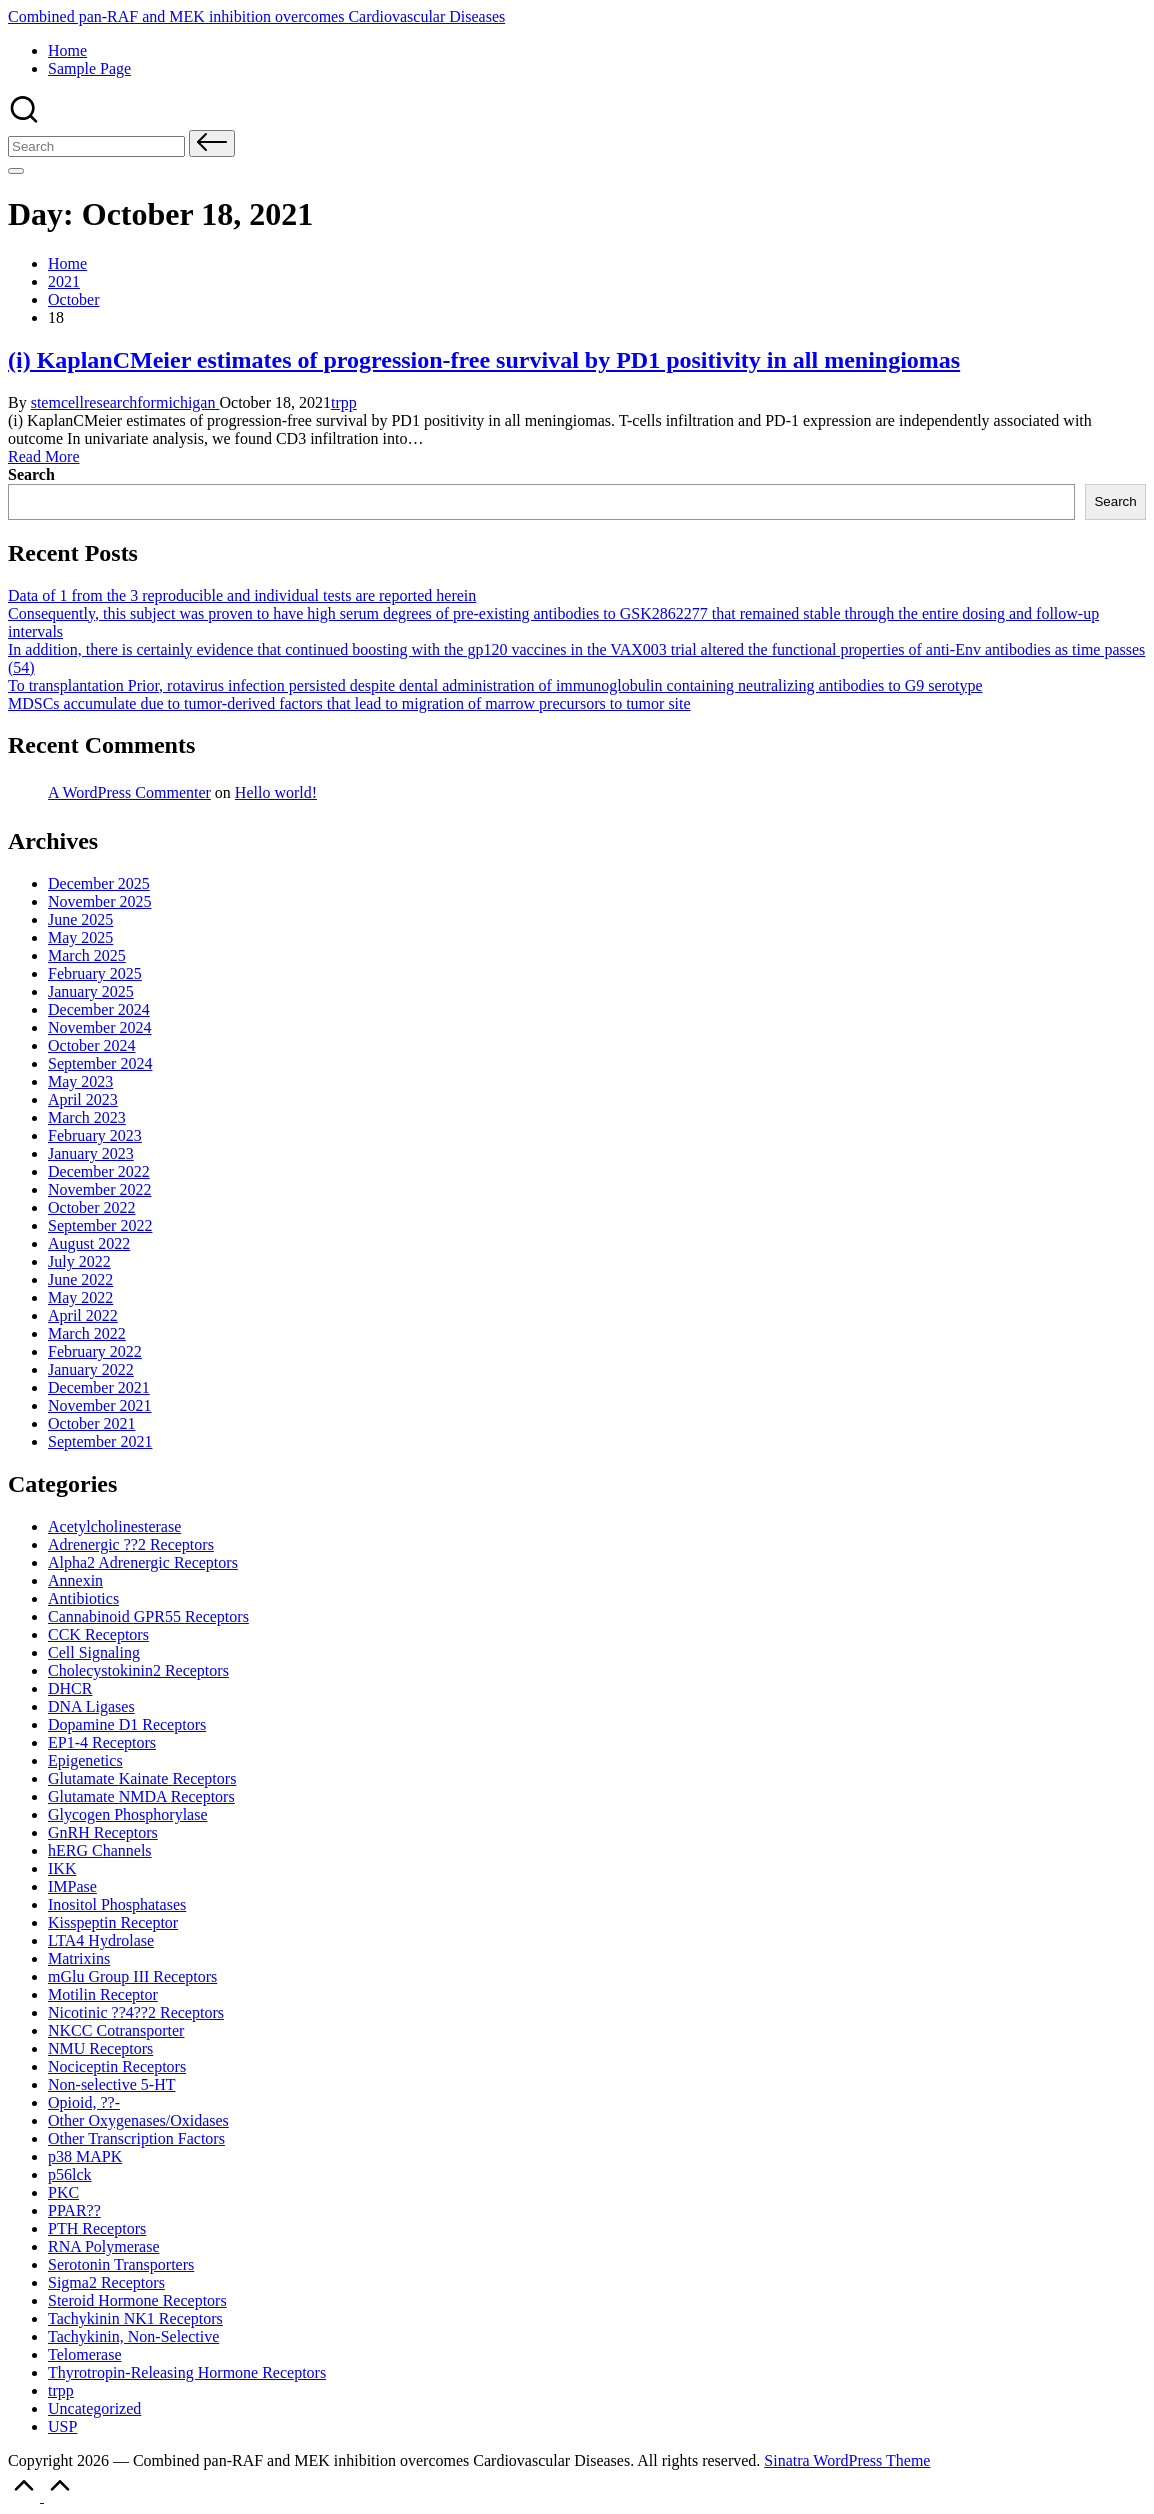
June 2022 (80, 1279)
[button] (212, 143)
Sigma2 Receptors (106, 2282)
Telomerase (85, 2354)
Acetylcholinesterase (114, 1526)
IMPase (72, 1886)
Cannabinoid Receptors (148, 1616)
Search (31, 474)
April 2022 (83, 1315)
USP (62, 2426)
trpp (344, 402)
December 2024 (99, 1009)
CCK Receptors (98, 1634)
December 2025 (99, 883)
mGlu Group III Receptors (132, 1976)
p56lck (70, 2174)
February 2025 (95, 973)
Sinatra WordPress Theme (847, 2460)
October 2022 (92, 1207)
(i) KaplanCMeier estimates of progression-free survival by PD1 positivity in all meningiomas (484, 360)
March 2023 (87, 1117)
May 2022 (80, 1297)
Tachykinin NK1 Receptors (135, 2318)
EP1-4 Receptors (102, 1742)
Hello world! (276, 792)
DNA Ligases (91, 1706)
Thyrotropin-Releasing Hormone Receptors (187, 2372)
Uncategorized (94, 2408)
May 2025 (80, 937)
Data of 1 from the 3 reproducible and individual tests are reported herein (242, 595)
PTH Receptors (97, 2228)
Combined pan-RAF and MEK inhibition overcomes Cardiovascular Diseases (256, 16)
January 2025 (91, 991)
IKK (62, 1868)
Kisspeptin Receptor (113, 1922)
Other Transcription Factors (136, 2138)
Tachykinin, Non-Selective (133, 2336)
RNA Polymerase (104, 2246)
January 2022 (91, 1369)
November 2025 (100, 901)
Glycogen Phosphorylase (128, 1814)
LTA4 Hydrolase (101, 1940)
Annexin (75, 1580)
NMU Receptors (100, 2048)
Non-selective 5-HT (112, 2084)
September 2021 (100, 1441)
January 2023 (91, 1153)
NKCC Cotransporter (116, 2030)
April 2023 (83, 1099)
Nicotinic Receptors (136, 2012)
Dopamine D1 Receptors (127, 1724)
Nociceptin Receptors (117, 2066)
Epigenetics (85, 1760)
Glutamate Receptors (142, 1778)
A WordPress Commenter (129, 792)
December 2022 (99, 1171)
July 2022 (79, 1261)
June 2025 (80, 919)
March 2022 (87, 1333)
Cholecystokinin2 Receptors (138, 1670)
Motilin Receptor (103, 1994)
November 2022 (100, 1189)
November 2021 (100, 1405)
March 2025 (87, 955)
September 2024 (100, 1063)
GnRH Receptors (103, 1832)
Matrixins (79, 1958)
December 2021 (99, 1387)
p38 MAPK (85, 2156)
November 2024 (100, 1027)
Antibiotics (83, 1598)
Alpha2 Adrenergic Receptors (143, 1562)
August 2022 (89, 1243)
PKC (63, 2192)
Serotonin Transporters (121, 2264)
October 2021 (92, 1423)
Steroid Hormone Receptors (137, 2300)
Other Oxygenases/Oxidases (138, 2120)
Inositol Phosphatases (117, 1904)
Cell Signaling (94, 1652)
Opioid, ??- (84, 2102)
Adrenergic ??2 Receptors (131, 1544)
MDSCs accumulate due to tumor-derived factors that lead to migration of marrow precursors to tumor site (349, 703)
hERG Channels (100, 1850)
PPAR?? (74, 2210)
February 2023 (95, 1135)
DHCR (70, 1688)
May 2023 (80, 1081)
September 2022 (100, 1225)
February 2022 (95, 1351)
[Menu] (16, 171)
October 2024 (92, 1045)
